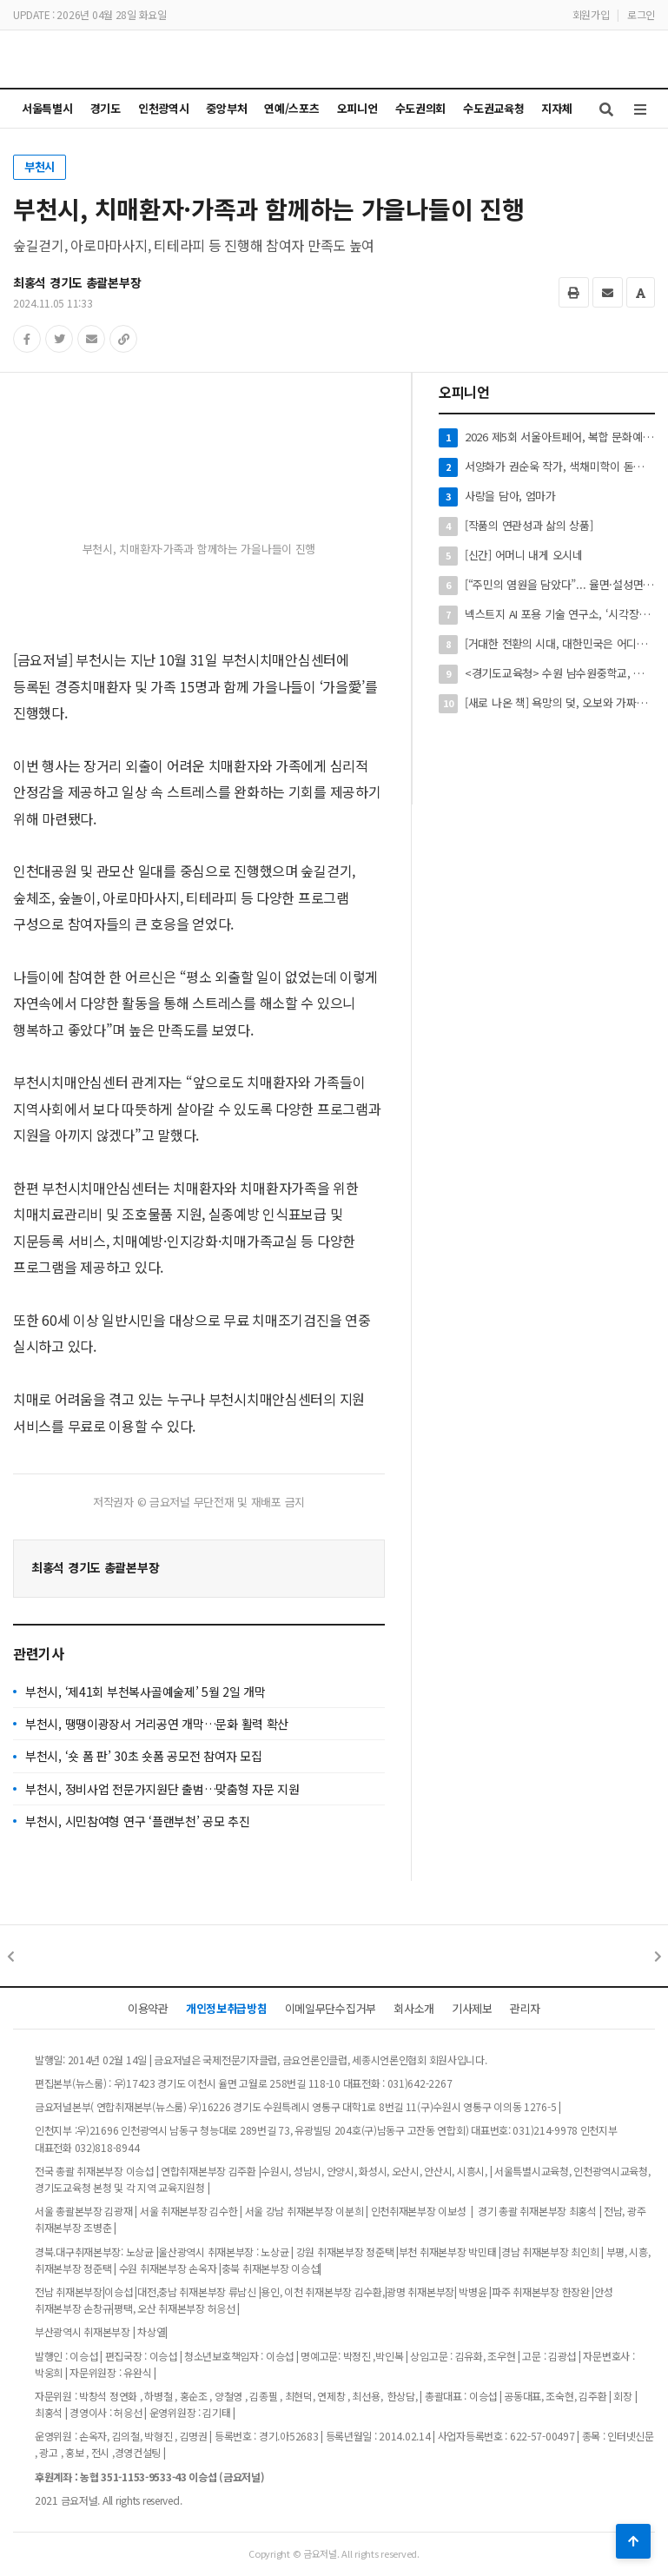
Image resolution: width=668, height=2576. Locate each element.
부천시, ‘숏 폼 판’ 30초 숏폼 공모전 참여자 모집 (143, 1756)
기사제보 (472, 2008)
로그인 (641, 14)
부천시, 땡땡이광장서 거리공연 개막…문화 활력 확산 (156, 1723)
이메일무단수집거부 (330, 2008)
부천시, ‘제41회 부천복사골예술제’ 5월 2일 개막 (145, 1691)
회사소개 (414, 2008)
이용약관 (148, 2008)
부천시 (39, 166)
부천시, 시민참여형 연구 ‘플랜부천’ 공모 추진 (137, 1821)
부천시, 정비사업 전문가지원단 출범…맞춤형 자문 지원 (162, 1789)
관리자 (525, 2008)
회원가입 (591, 14)
